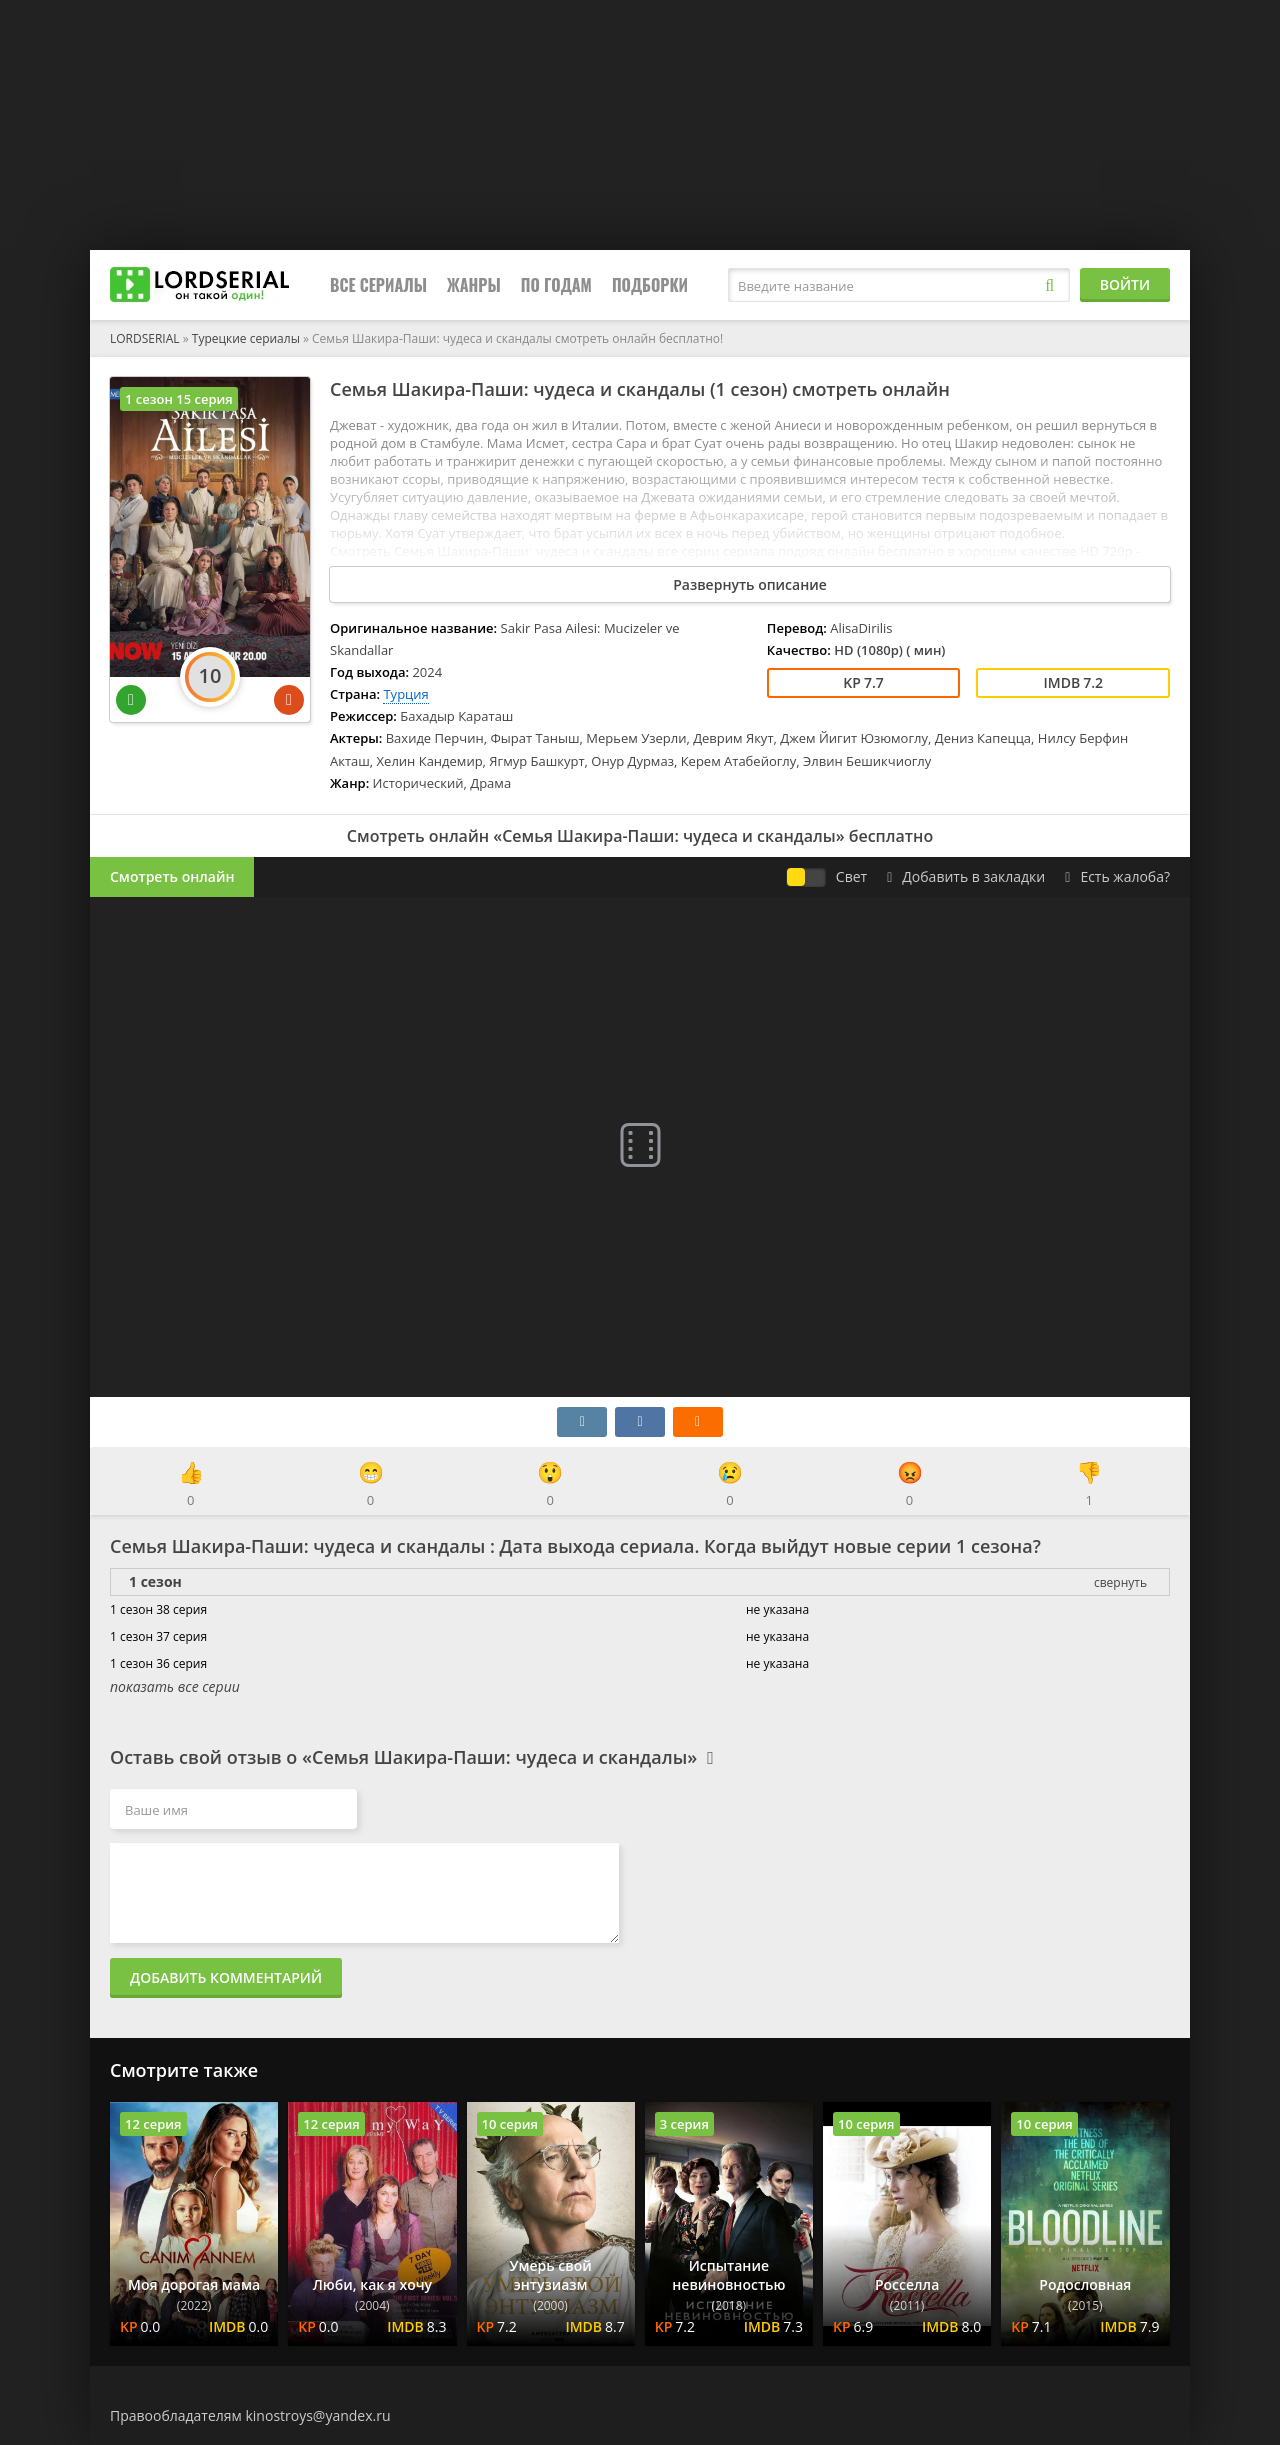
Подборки (650, 285)
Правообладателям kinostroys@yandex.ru (250, 2415)
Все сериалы (378, 285)
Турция (405, 694)
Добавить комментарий (226, 1977)
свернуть (1120, 1582)
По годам (556, 285)
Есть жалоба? (1117, 876)
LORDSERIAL (145, 338)
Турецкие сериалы (246, 338)
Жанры (474, 285)
